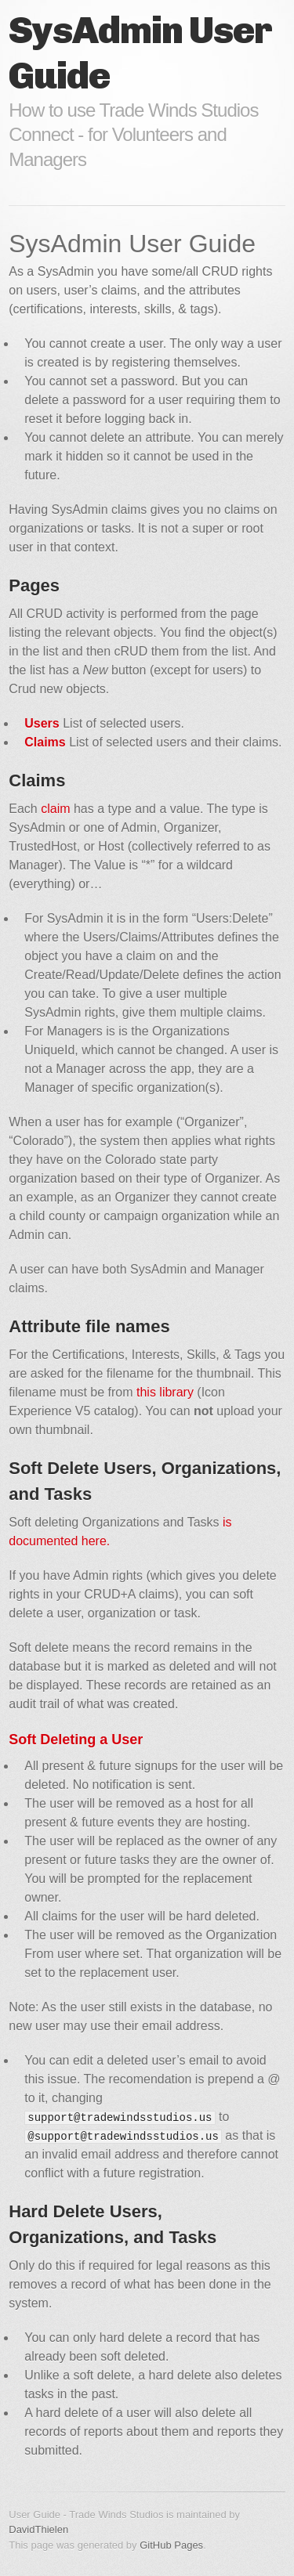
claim (55, 808)
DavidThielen (38, 2529)
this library (165, 1392)
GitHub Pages (171, 2545)
